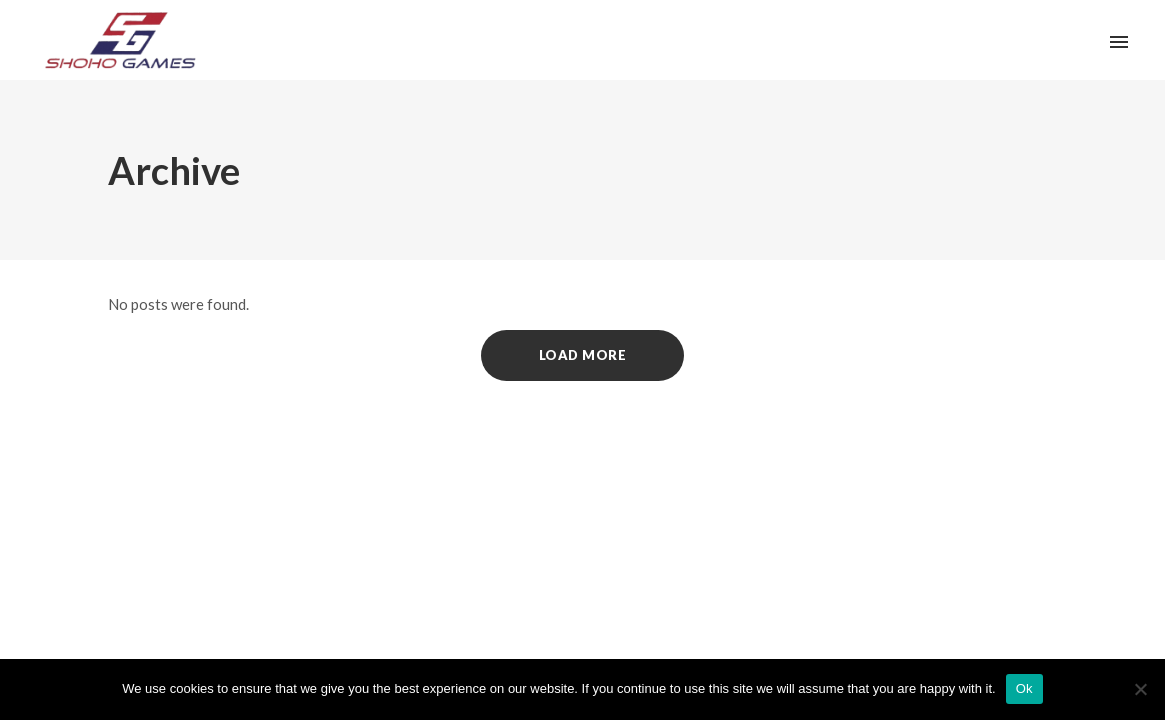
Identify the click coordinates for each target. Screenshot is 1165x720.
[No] (1140, 689)
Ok (1024, 688)
